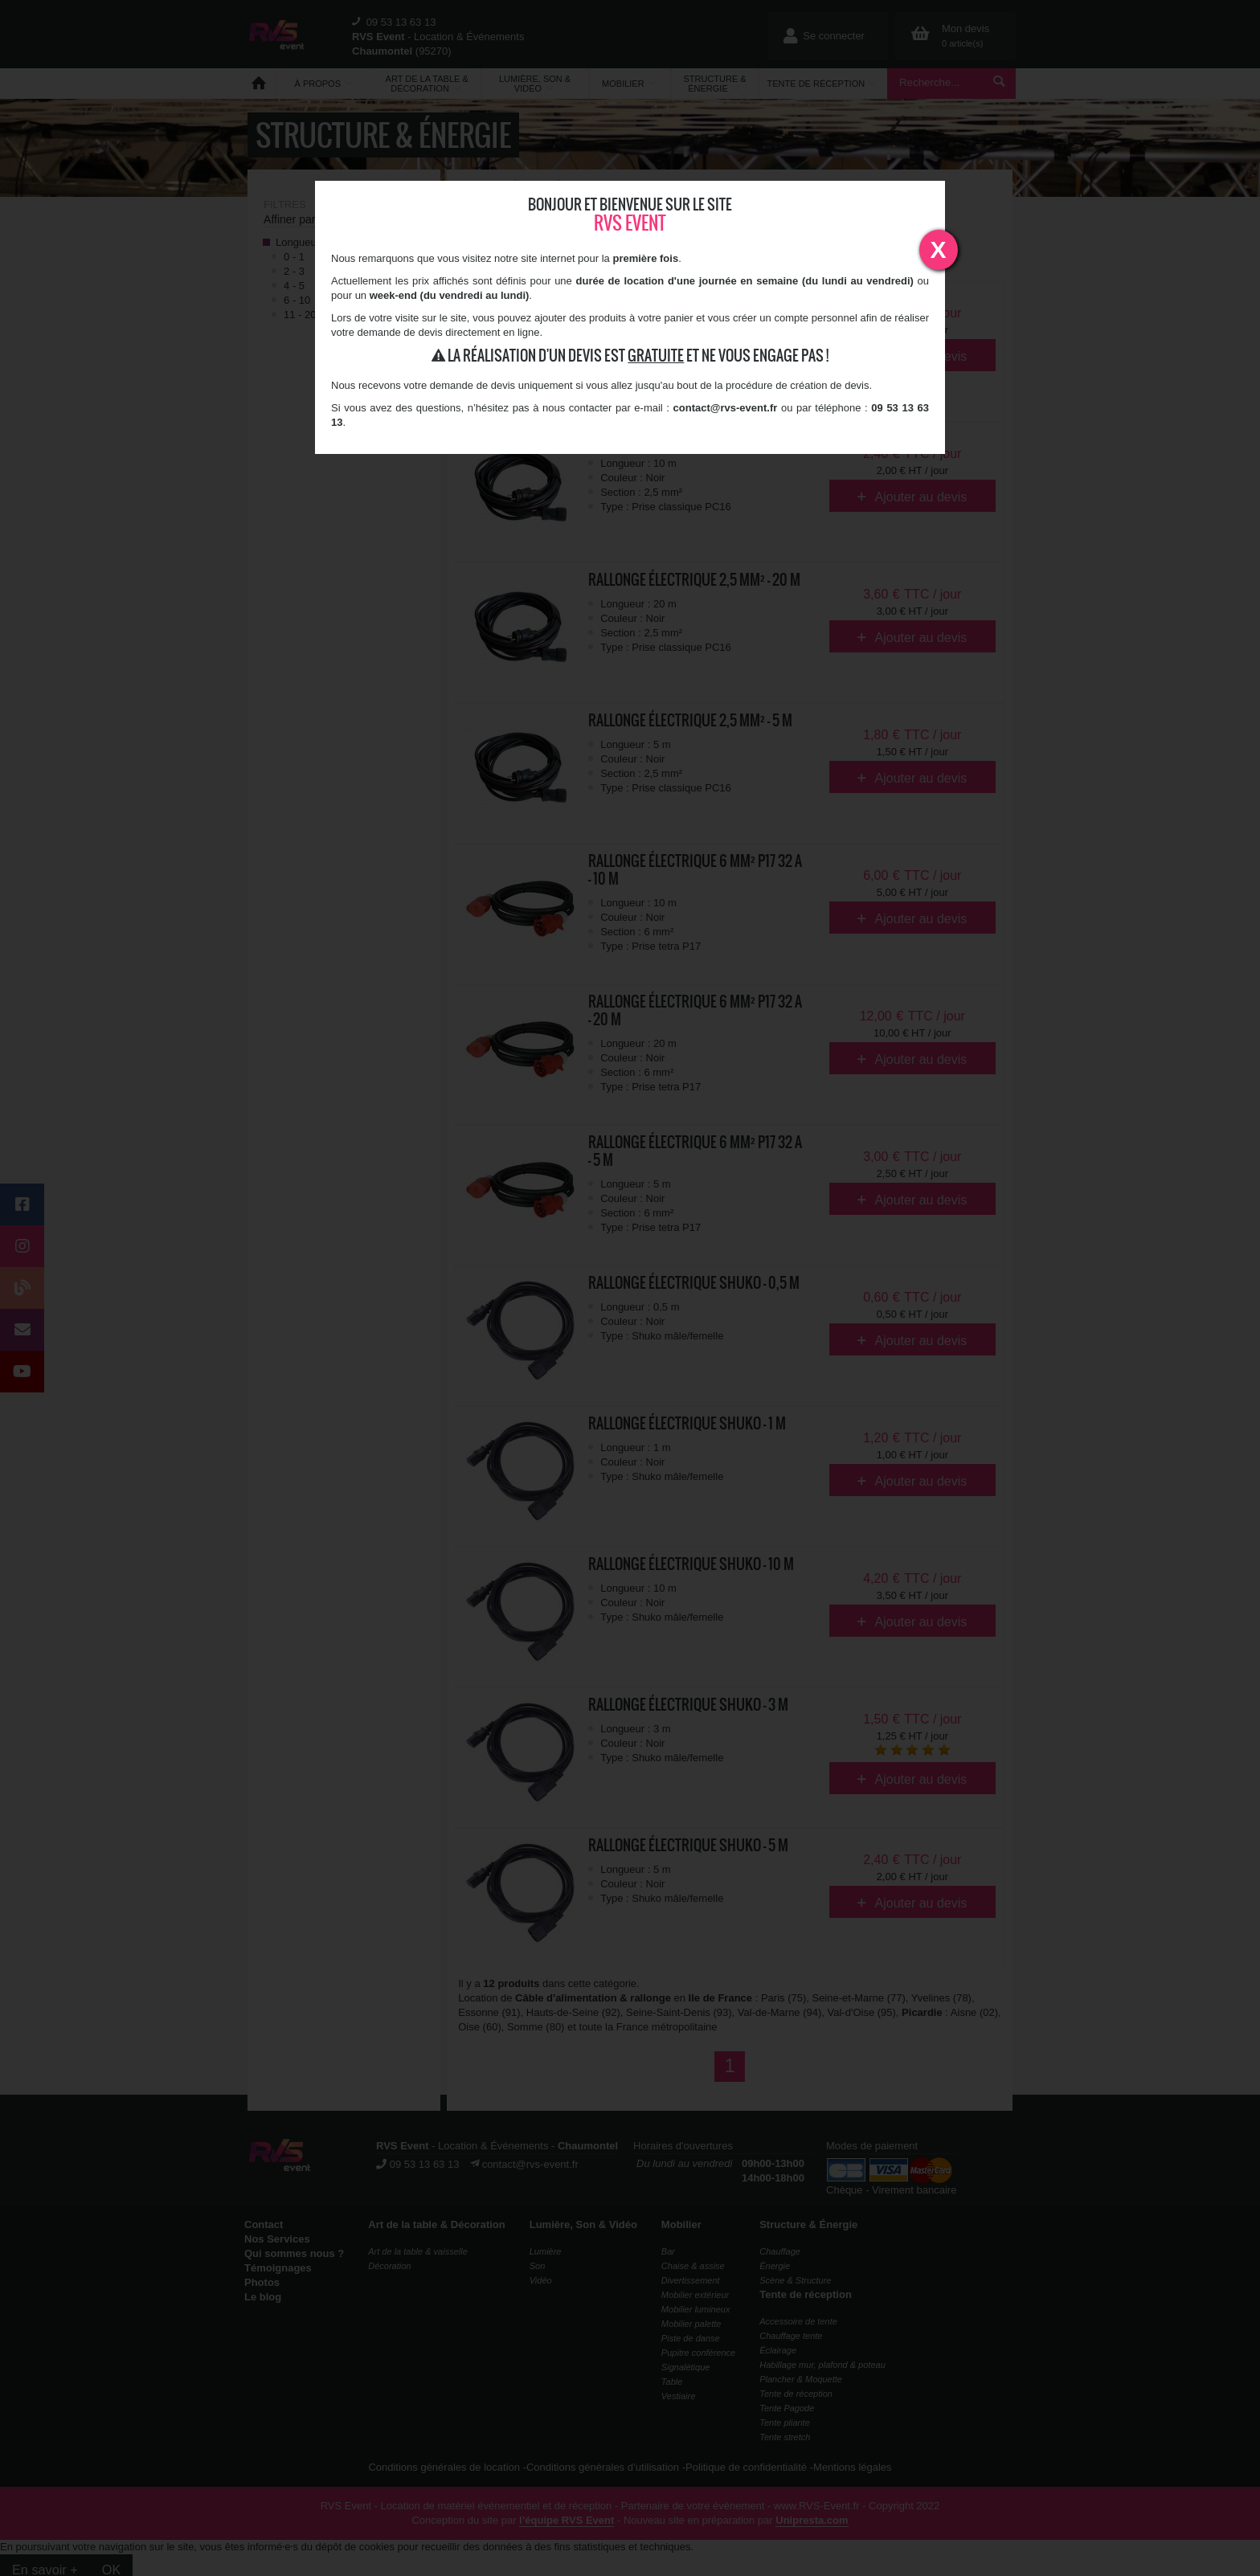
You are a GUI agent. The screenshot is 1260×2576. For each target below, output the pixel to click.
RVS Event (630, 223)
